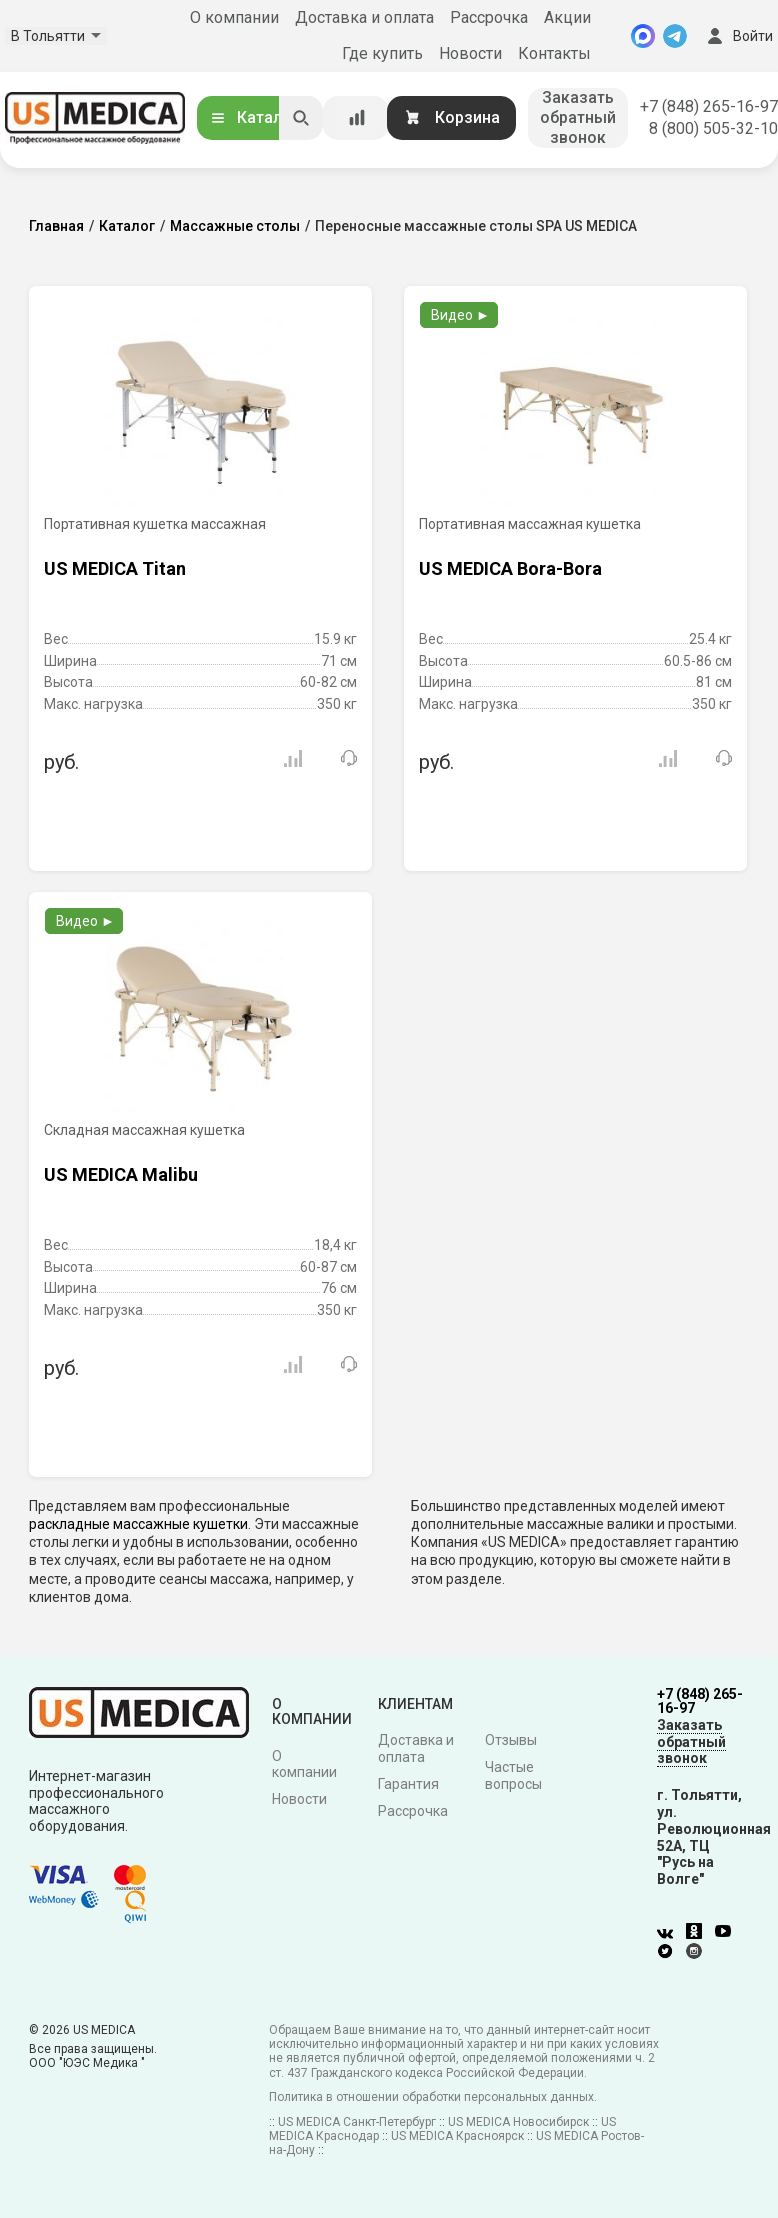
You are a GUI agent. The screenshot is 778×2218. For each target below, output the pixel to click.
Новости (470, 53)
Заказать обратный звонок (578, 117)
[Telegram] (675, 36)
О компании (234, 17)
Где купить (382, 53)
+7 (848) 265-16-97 (709, 106)
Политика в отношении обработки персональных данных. (433, 2097)
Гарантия (408, 1784)
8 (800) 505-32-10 (713, 128)
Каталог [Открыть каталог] (254, 117)
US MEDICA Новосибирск (518, 2122)
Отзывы (511, 1740)
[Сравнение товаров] (357, 118)
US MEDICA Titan (115, 568)
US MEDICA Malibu (121, 1174)
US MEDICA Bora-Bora (510, 568)
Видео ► (460, 315)
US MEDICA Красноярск (457, 2136)
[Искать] (301, 118)
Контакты (554, 53)
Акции (567, 17)
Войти (738, 36)
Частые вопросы (513, 1775)
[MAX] (643, 36)
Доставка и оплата (364, 17)
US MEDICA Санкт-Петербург (357, 2122)
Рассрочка (489, 17)
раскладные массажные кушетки (138, 1524)
